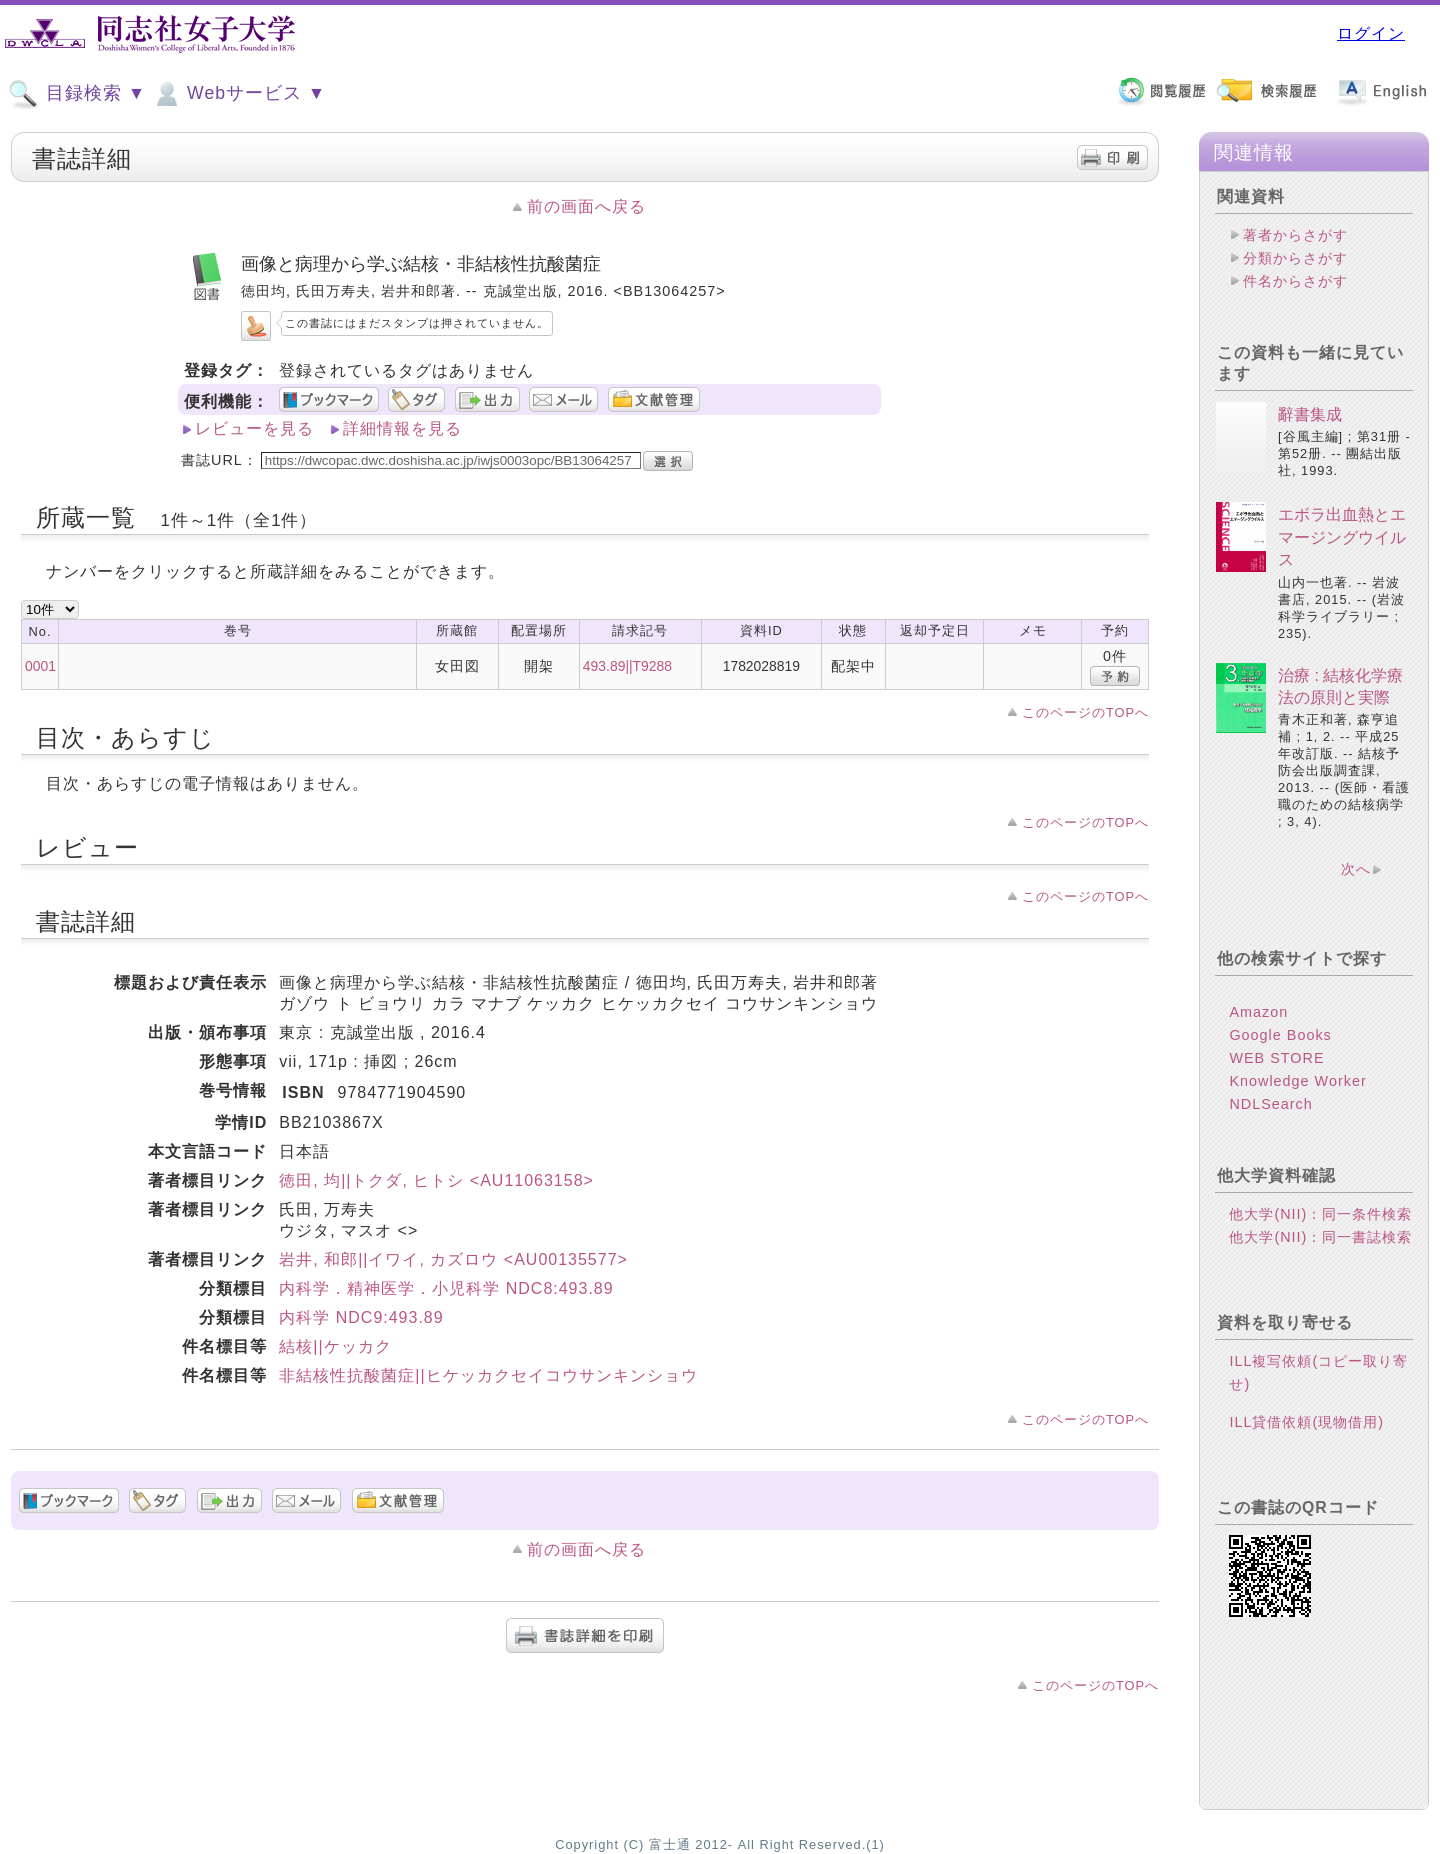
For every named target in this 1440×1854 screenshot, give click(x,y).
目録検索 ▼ (77, 94)
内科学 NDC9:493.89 (361, 1317)
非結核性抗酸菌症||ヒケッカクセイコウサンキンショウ (488, 1375)
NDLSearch (1270, 1104)
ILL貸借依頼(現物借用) (1306, 1422)
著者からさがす (1295, 235)
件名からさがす (1295, 281)
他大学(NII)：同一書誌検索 (1320, 1237)
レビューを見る (254, 428)
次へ (1356, 869)
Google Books (1280, 1035)
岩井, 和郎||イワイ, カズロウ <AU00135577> (453, 1259)
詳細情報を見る (402, 428)
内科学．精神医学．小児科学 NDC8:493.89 (446, 1288)
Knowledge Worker (1297, 1081)
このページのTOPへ (1085, 712)
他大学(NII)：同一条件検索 (1320, 1214)
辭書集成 (1310, 414)
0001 (40, 666)
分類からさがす (1295, 258)
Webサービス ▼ (238, 94)
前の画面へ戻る (586, 206)
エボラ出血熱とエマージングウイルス (1342, 537)
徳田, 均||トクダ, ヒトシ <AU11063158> (436, 1180)
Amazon (1258, 1012)
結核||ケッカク (335, 1346)
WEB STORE (1276, 1058)
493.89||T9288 (627, 666)
